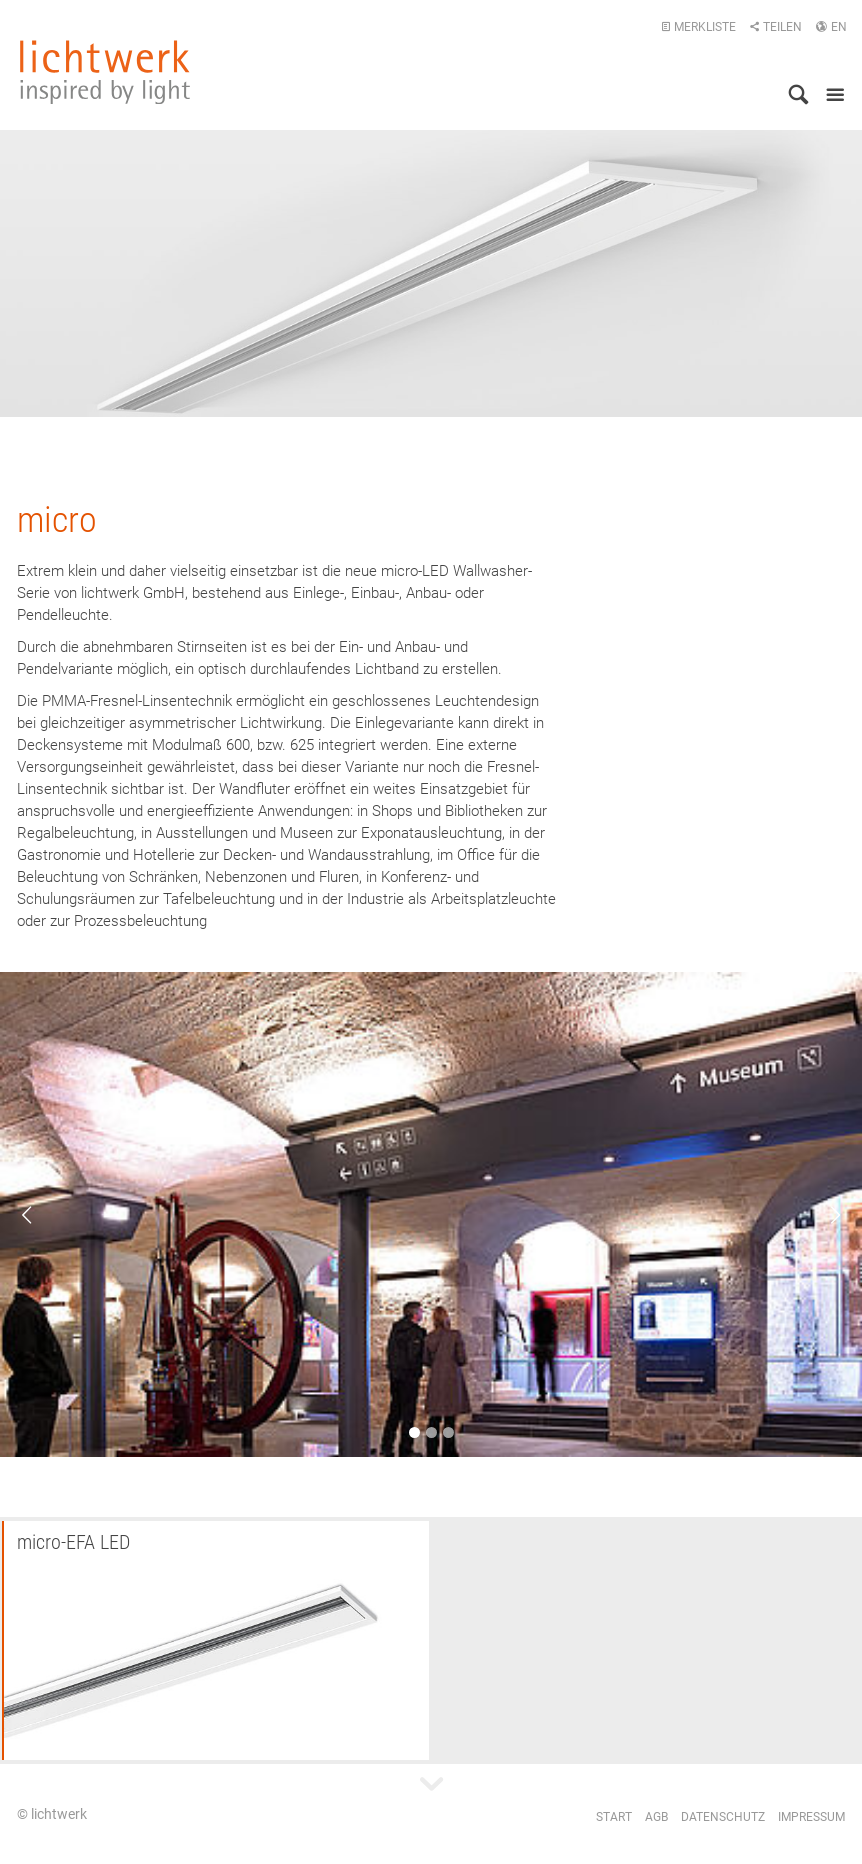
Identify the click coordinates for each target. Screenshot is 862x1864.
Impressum (811, 1817)
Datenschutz (723, 1817)
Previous (40, 1215)
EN (831, 27)
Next (822, 1215)
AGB (656, 1817)
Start (614, 1817)
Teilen (775, 27)
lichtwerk (105, 72)
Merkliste (698, 27)
